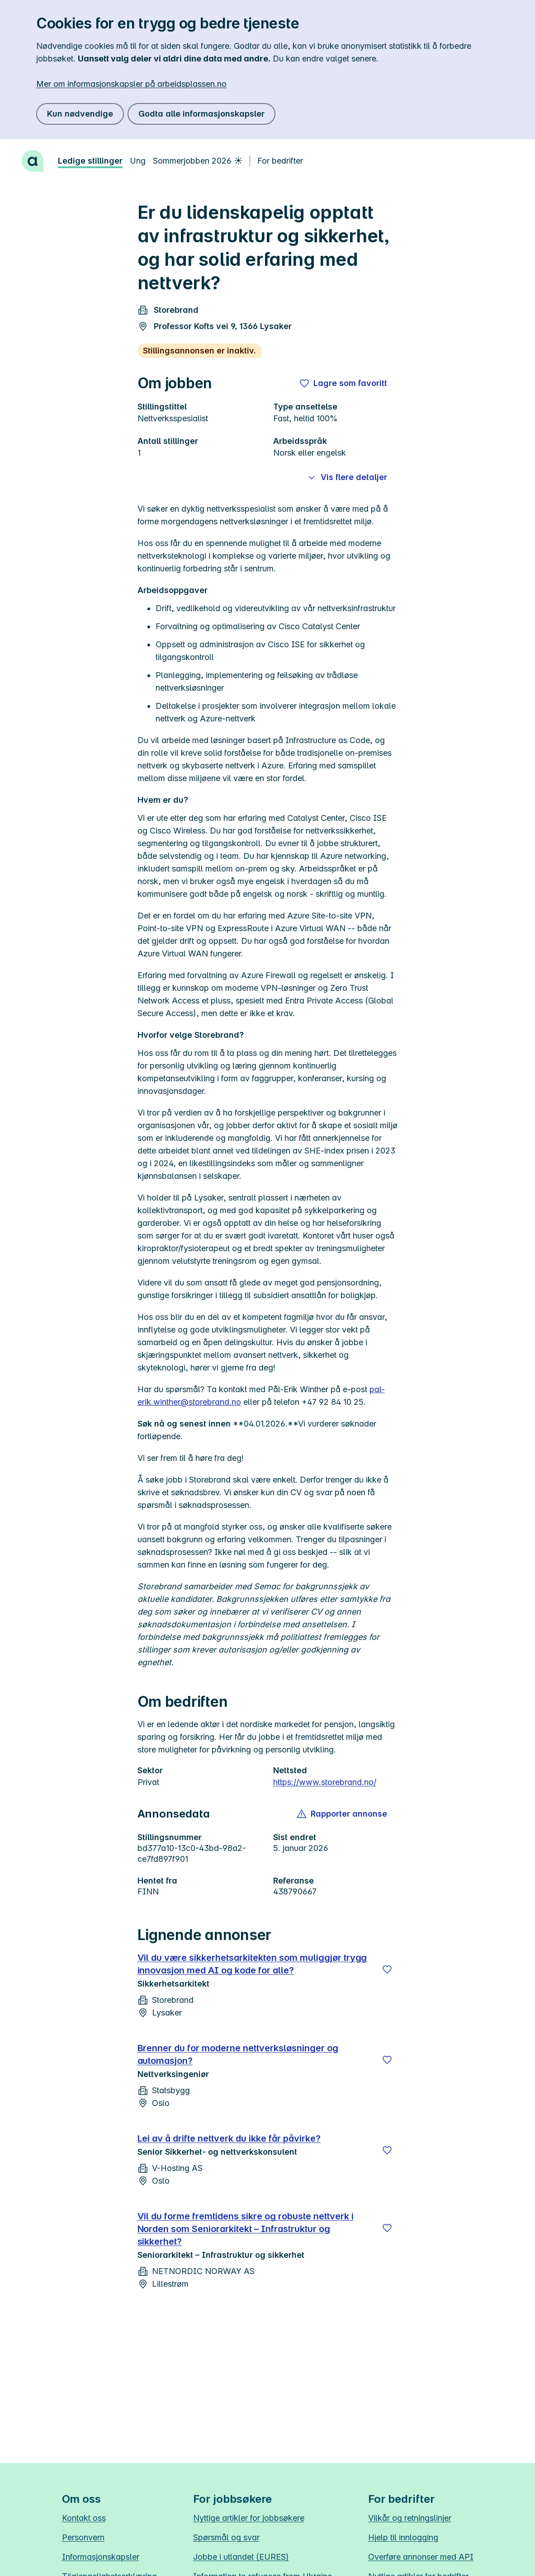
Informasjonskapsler (100, 2557)
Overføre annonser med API (420, 2557)
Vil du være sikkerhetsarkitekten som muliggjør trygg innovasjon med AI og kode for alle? (252, 1964)
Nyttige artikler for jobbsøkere (248, 2518)
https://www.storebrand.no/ (324, 1782)
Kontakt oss (84, 2518)
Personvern (83, 2537)
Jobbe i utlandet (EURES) (241, 2557)
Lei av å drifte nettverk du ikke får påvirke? (229, 2138)
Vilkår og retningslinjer (409, 2518)
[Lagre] (387, 1969)
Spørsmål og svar (226, 2537)
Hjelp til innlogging (403, 2537)
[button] (342, 1814)
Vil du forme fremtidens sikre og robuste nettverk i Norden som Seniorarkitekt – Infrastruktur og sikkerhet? (245, 2229)
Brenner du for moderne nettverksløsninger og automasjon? (237, 2054)
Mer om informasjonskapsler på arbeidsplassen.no (131, 84)
